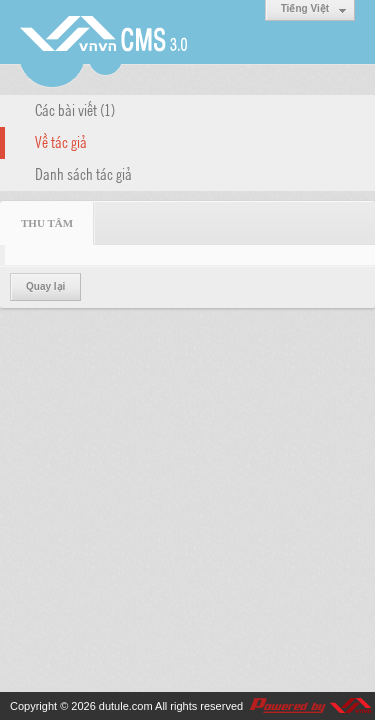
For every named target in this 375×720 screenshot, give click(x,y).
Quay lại (45, 286)
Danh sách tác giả (83, 173)
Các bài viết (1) (75, 109)
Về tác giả (61, 141)
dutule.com (126, 706)
